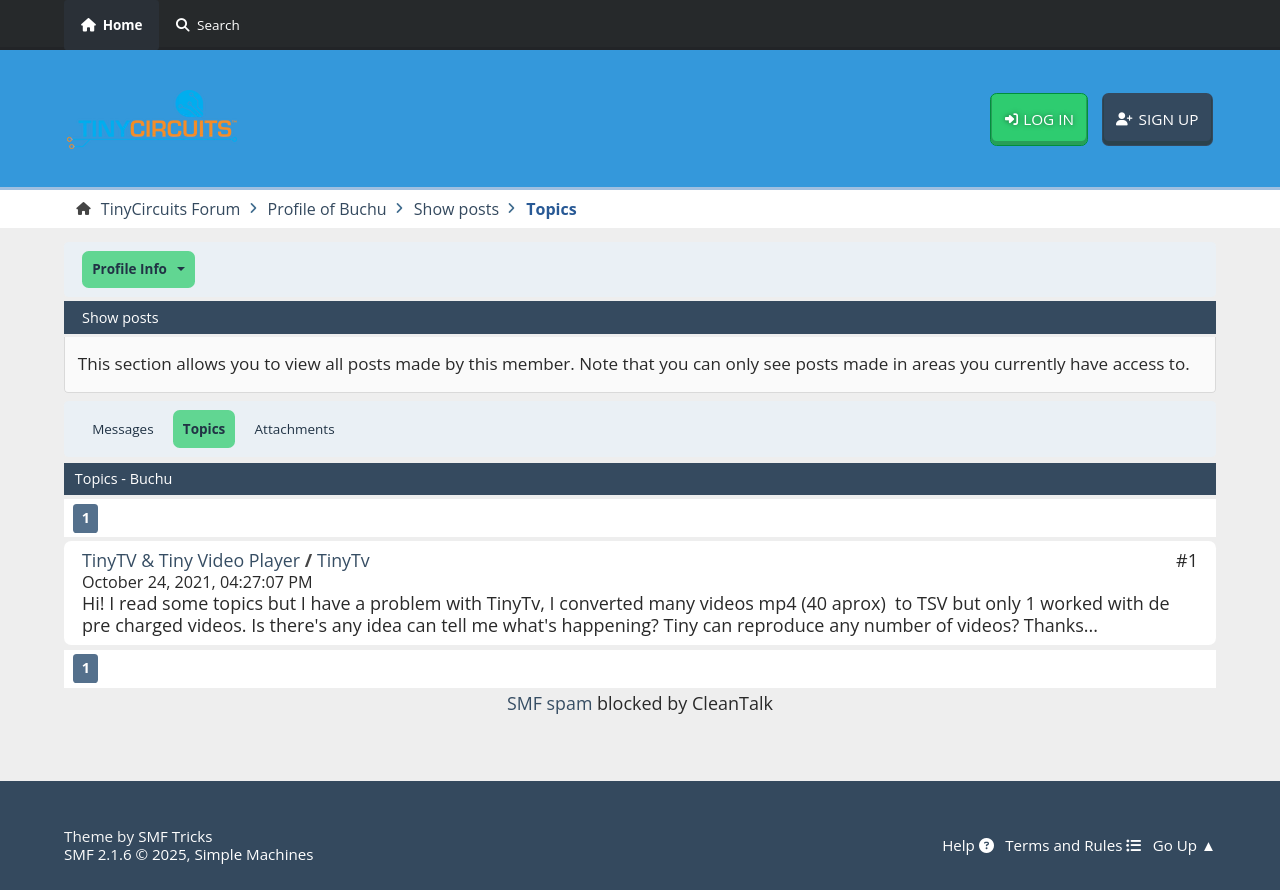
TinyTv (345, 560)
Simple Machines (256, 854)
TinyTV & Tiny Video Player (192, 560)
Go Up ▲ (1184, 845)
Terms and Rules (1071, 845)
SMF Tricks (175, 836)
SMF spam (550, 703)
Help (966, 845)
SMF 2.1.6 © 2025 (126, 854)
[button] (138, 269)
